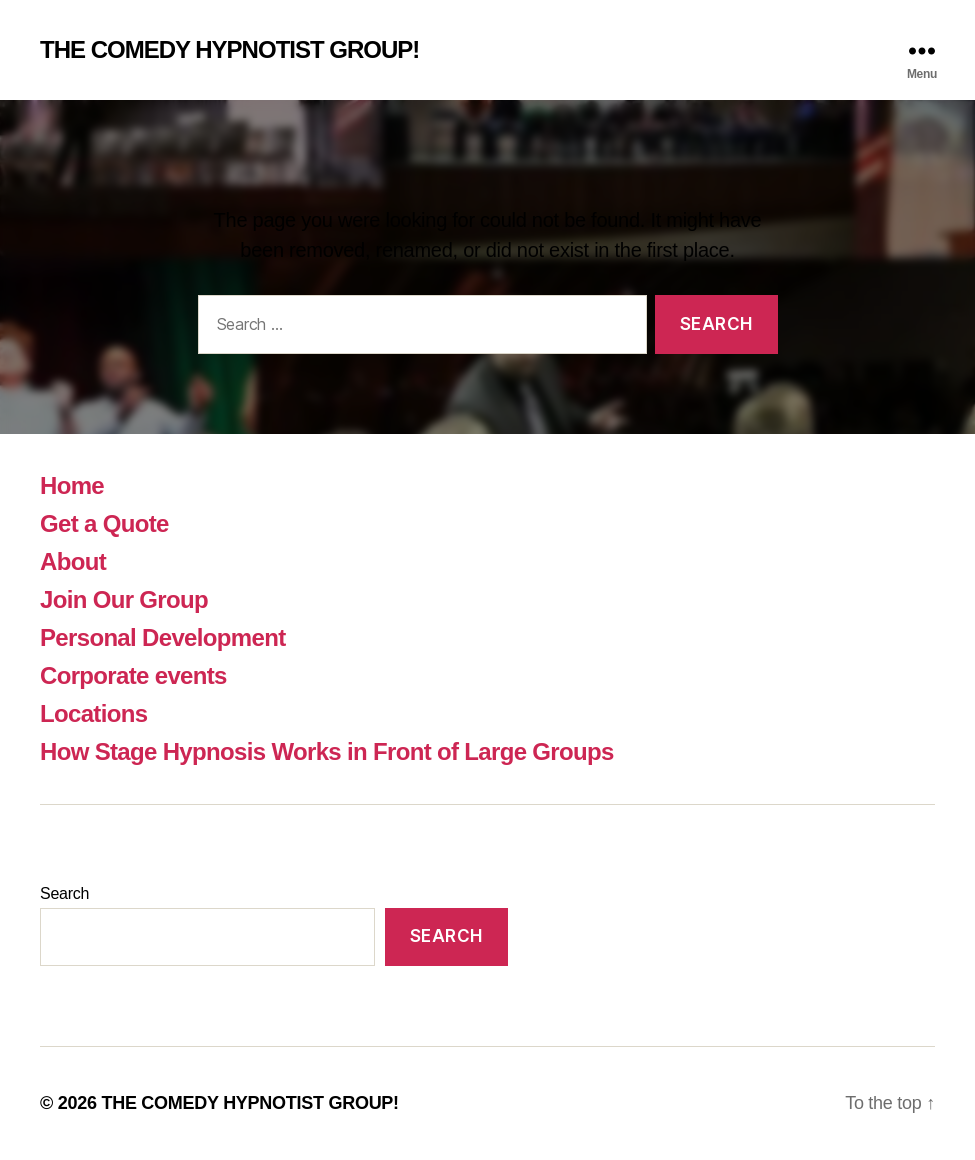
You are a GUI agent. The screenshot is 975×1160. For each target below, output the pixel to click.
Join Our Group (124, 599)
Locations (93, 713)
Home (72, 485)
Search (64, 893)
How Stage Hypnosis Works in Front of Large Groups (327, 751)
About (73, 561)
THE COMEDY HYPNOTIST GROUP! (229, 50)
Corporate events (133, 675)
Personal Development (162, 637)
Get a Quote (104, 523)
